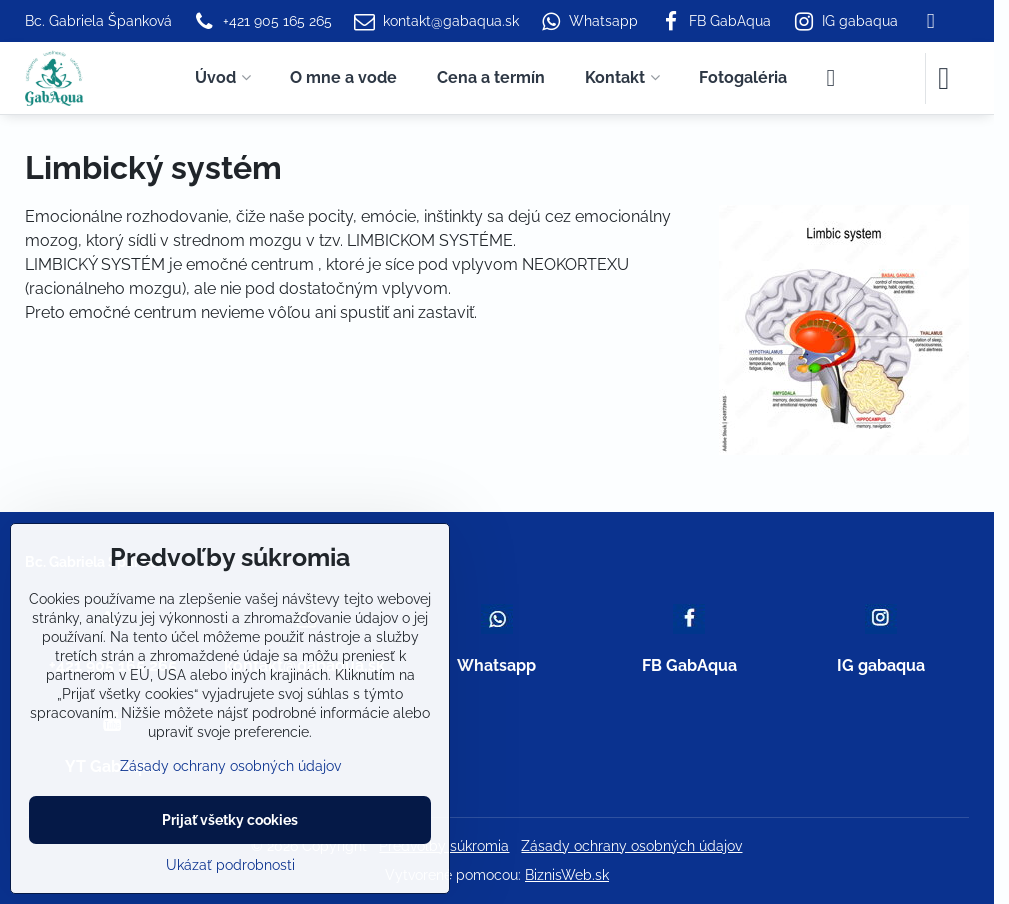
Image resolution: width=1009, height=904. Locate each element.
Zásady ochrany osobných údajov (631, 846)
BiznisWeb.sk (567, 875)
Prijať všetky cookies (230, 820)
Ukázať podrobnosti (230, 865)
